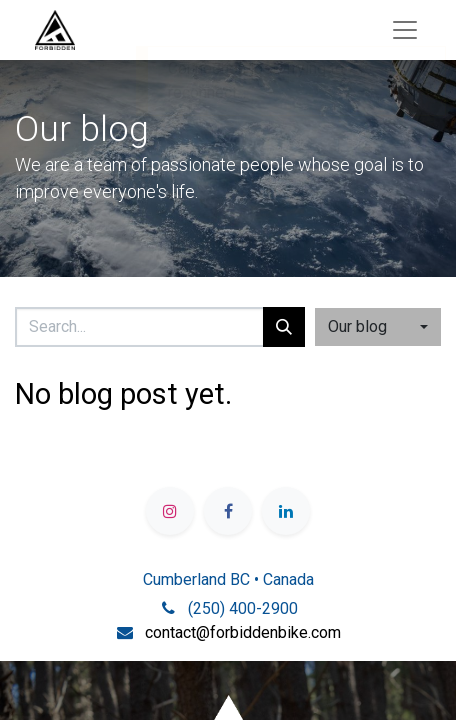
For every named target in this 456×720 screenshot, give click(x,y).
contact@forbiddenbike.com (243, 632)
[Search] (284, 327)
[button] (378, 327)
